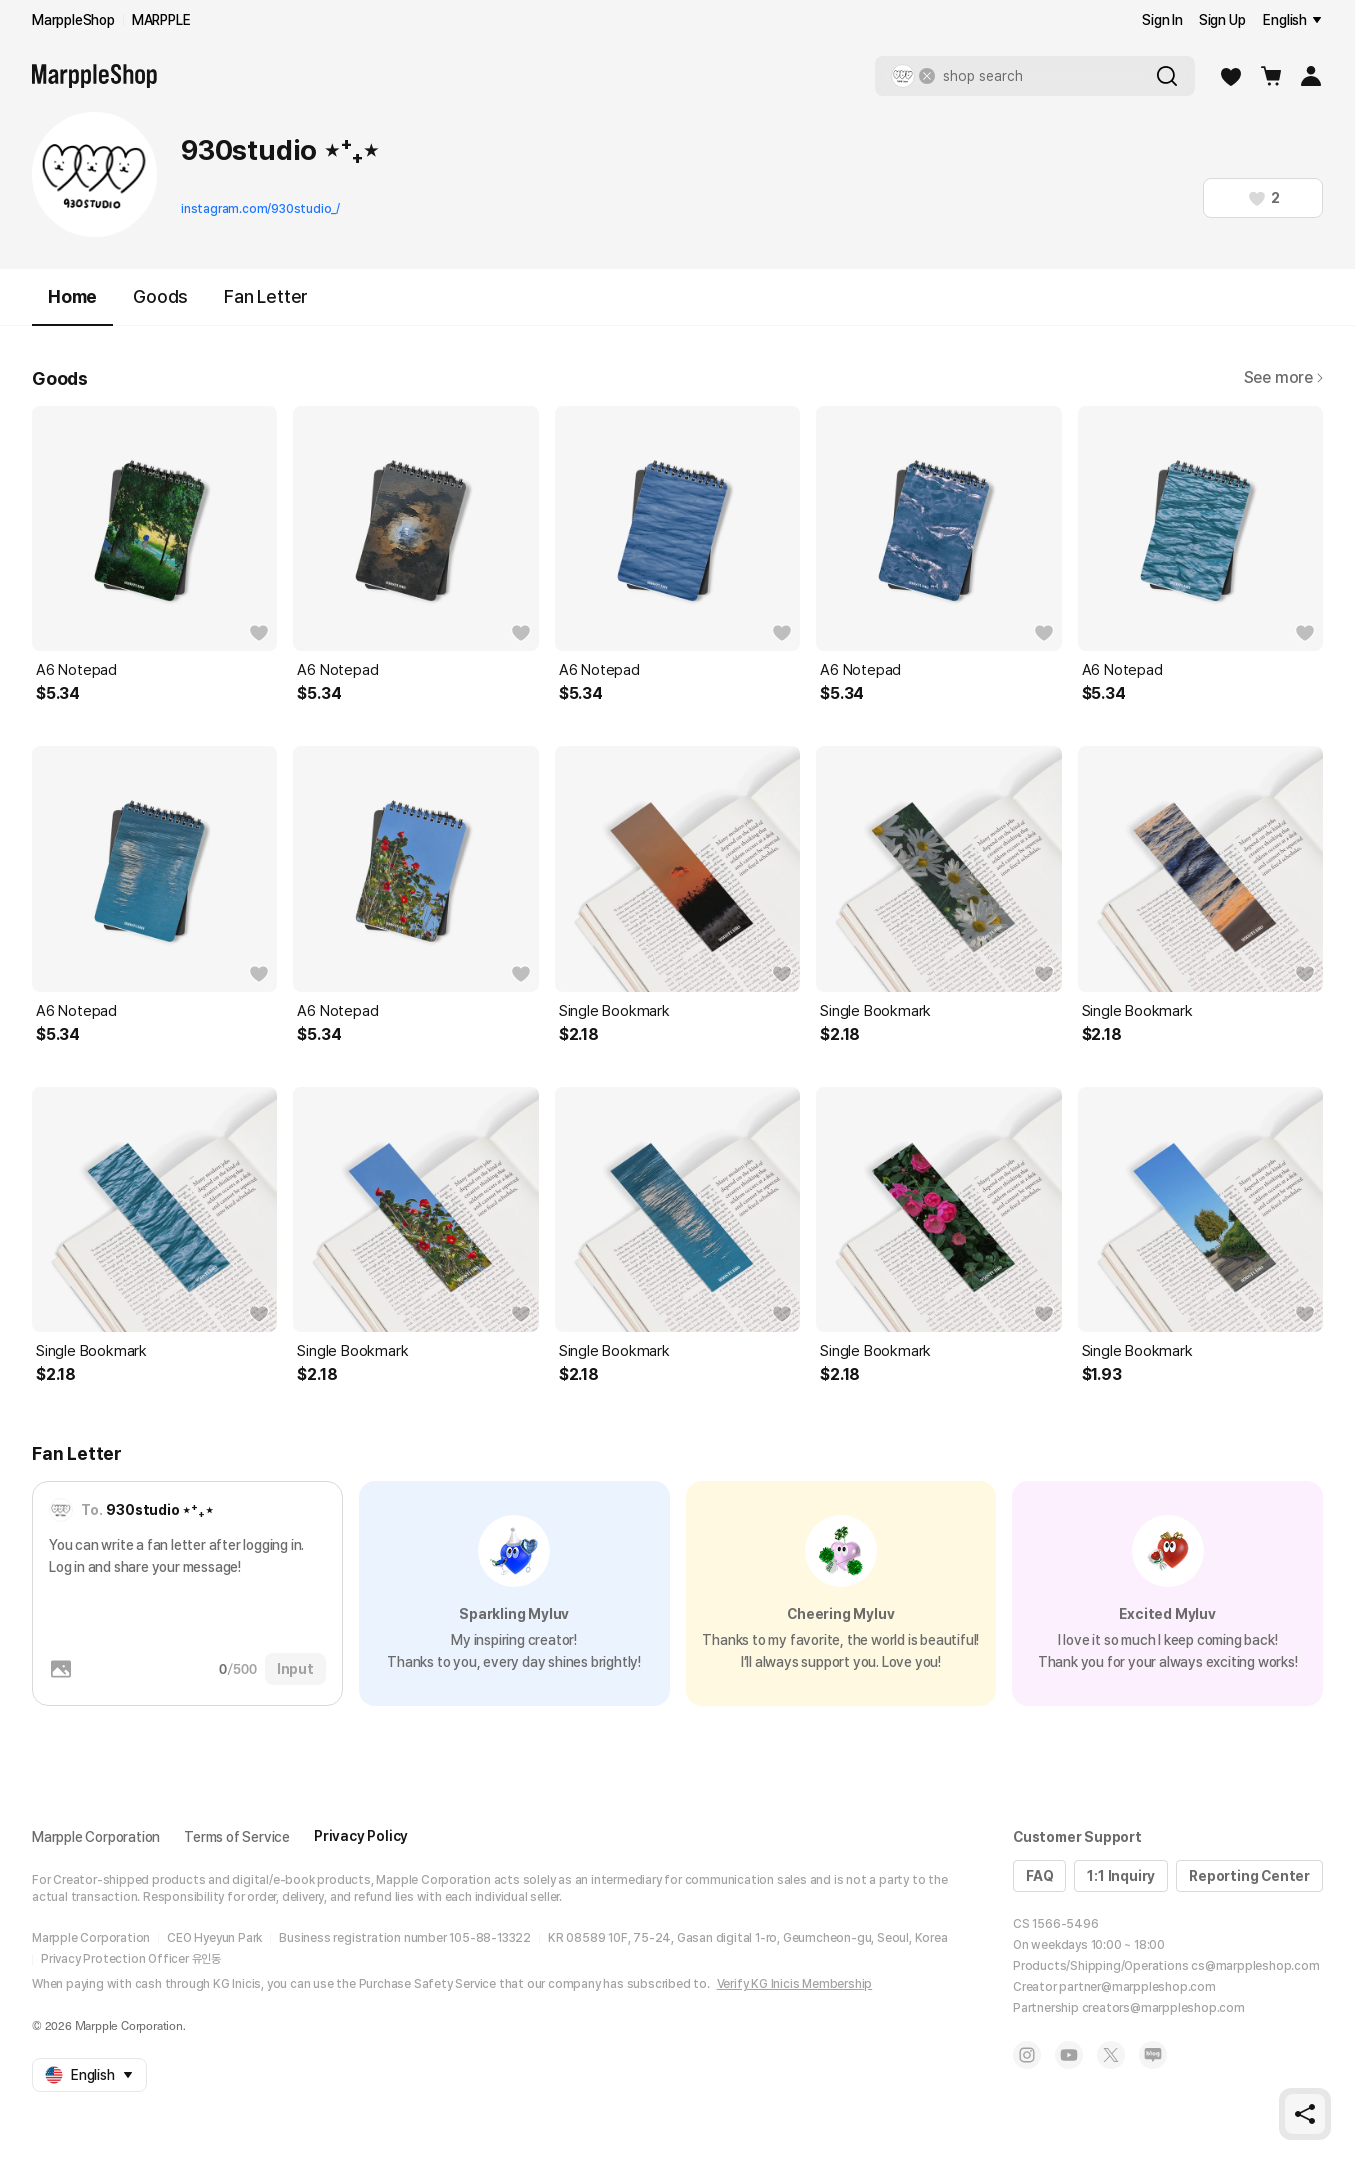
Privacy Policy (361, 1836)
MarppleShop (73, 20)
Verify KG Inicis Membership (795, 1984)
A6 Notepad (76, 670)
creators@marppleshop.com (1163, 2008)
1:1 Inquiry (1121, 1876)
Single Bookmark (614, 1011)
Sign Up (1222, 20)
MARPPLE (161, 20)
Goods (160, 296)
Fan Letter (266, 296)
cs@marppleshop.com (1255, 1966)
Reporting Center (1249, 1876)
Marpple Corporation (96, 1837)
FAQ (1039, 1876)
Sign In (1162, 20)
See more (1283, 377)
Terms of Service (237, 1837)
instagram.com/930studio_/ (260, 209)
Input (295, 1669)
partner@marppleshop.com (1137, 1987)
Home (72, 305)
